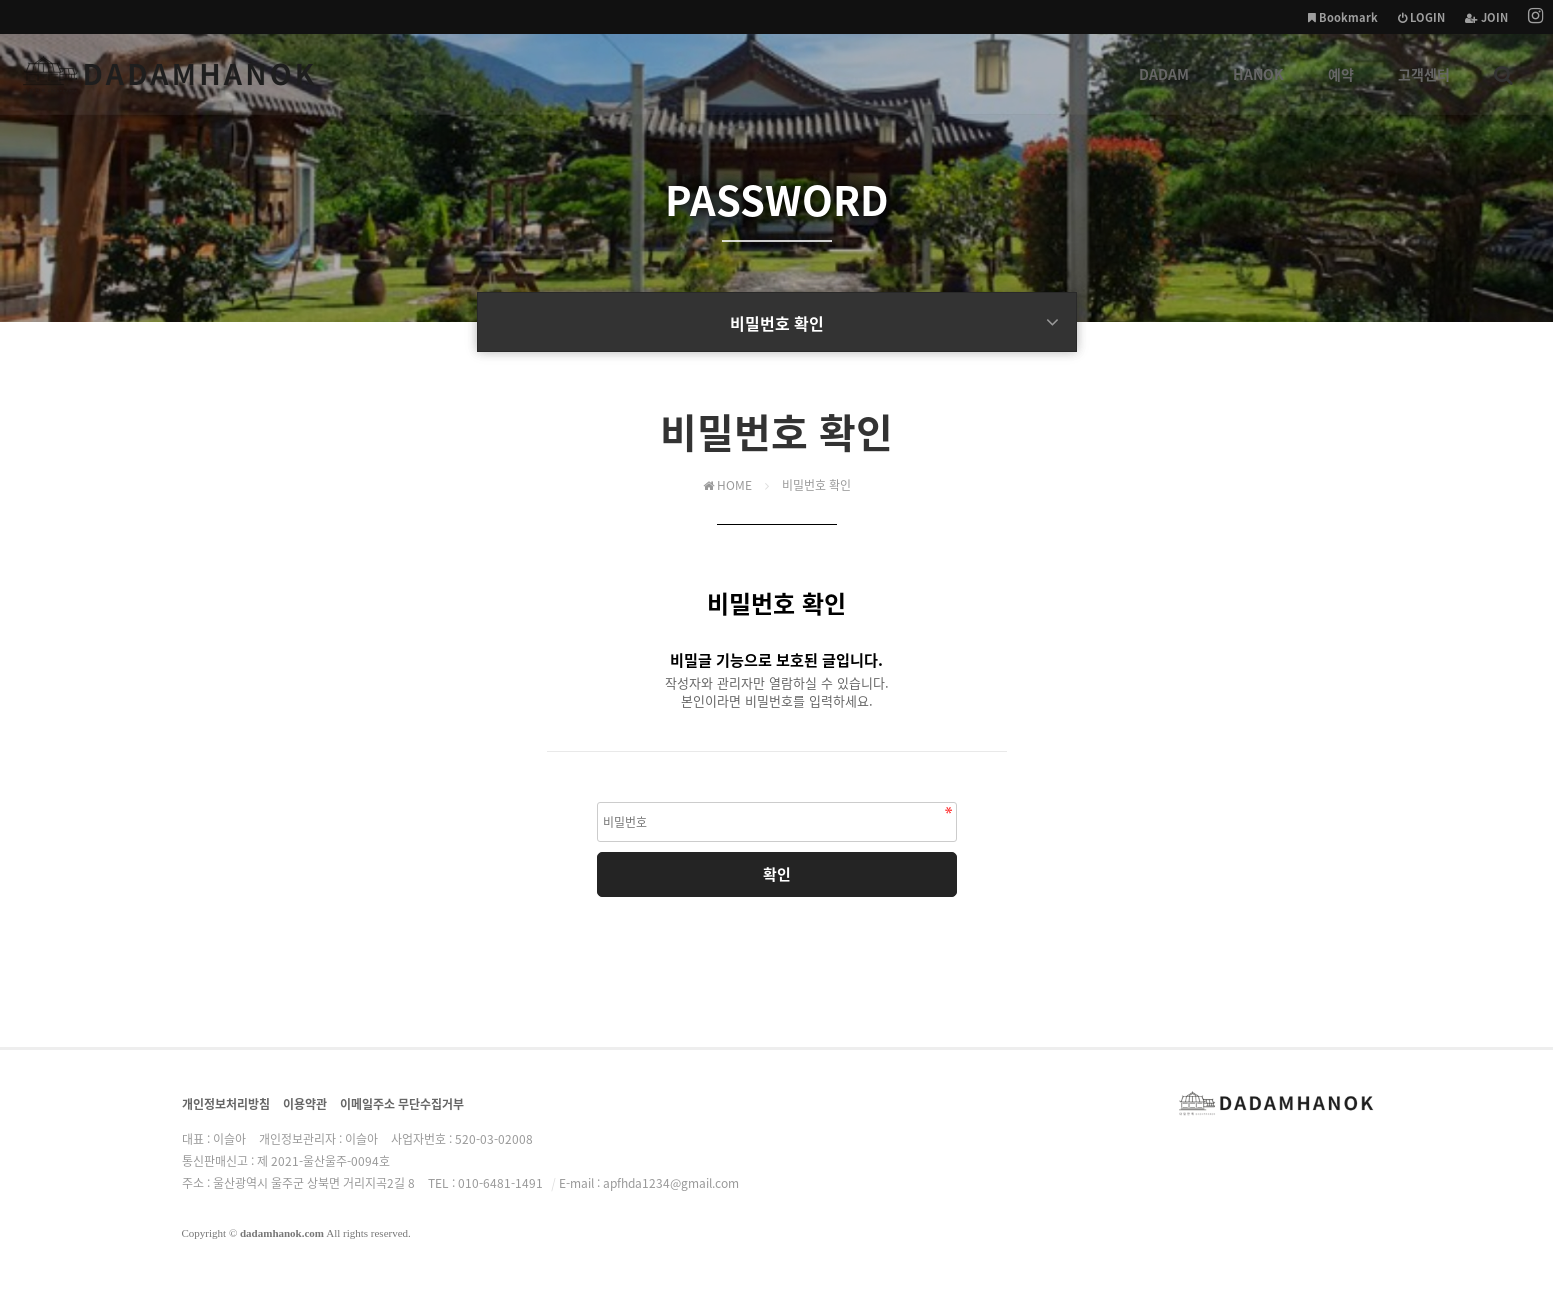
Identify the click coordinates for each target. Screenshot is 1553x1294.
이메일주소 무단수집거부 (402, 1104)
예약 (1341, 89)
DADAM (1164, 89)
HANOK (1258, 89)
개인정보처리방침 (226, 1104)
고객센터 (1424, 89)
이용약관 (305, 1104)
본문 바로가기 (0, 0)
